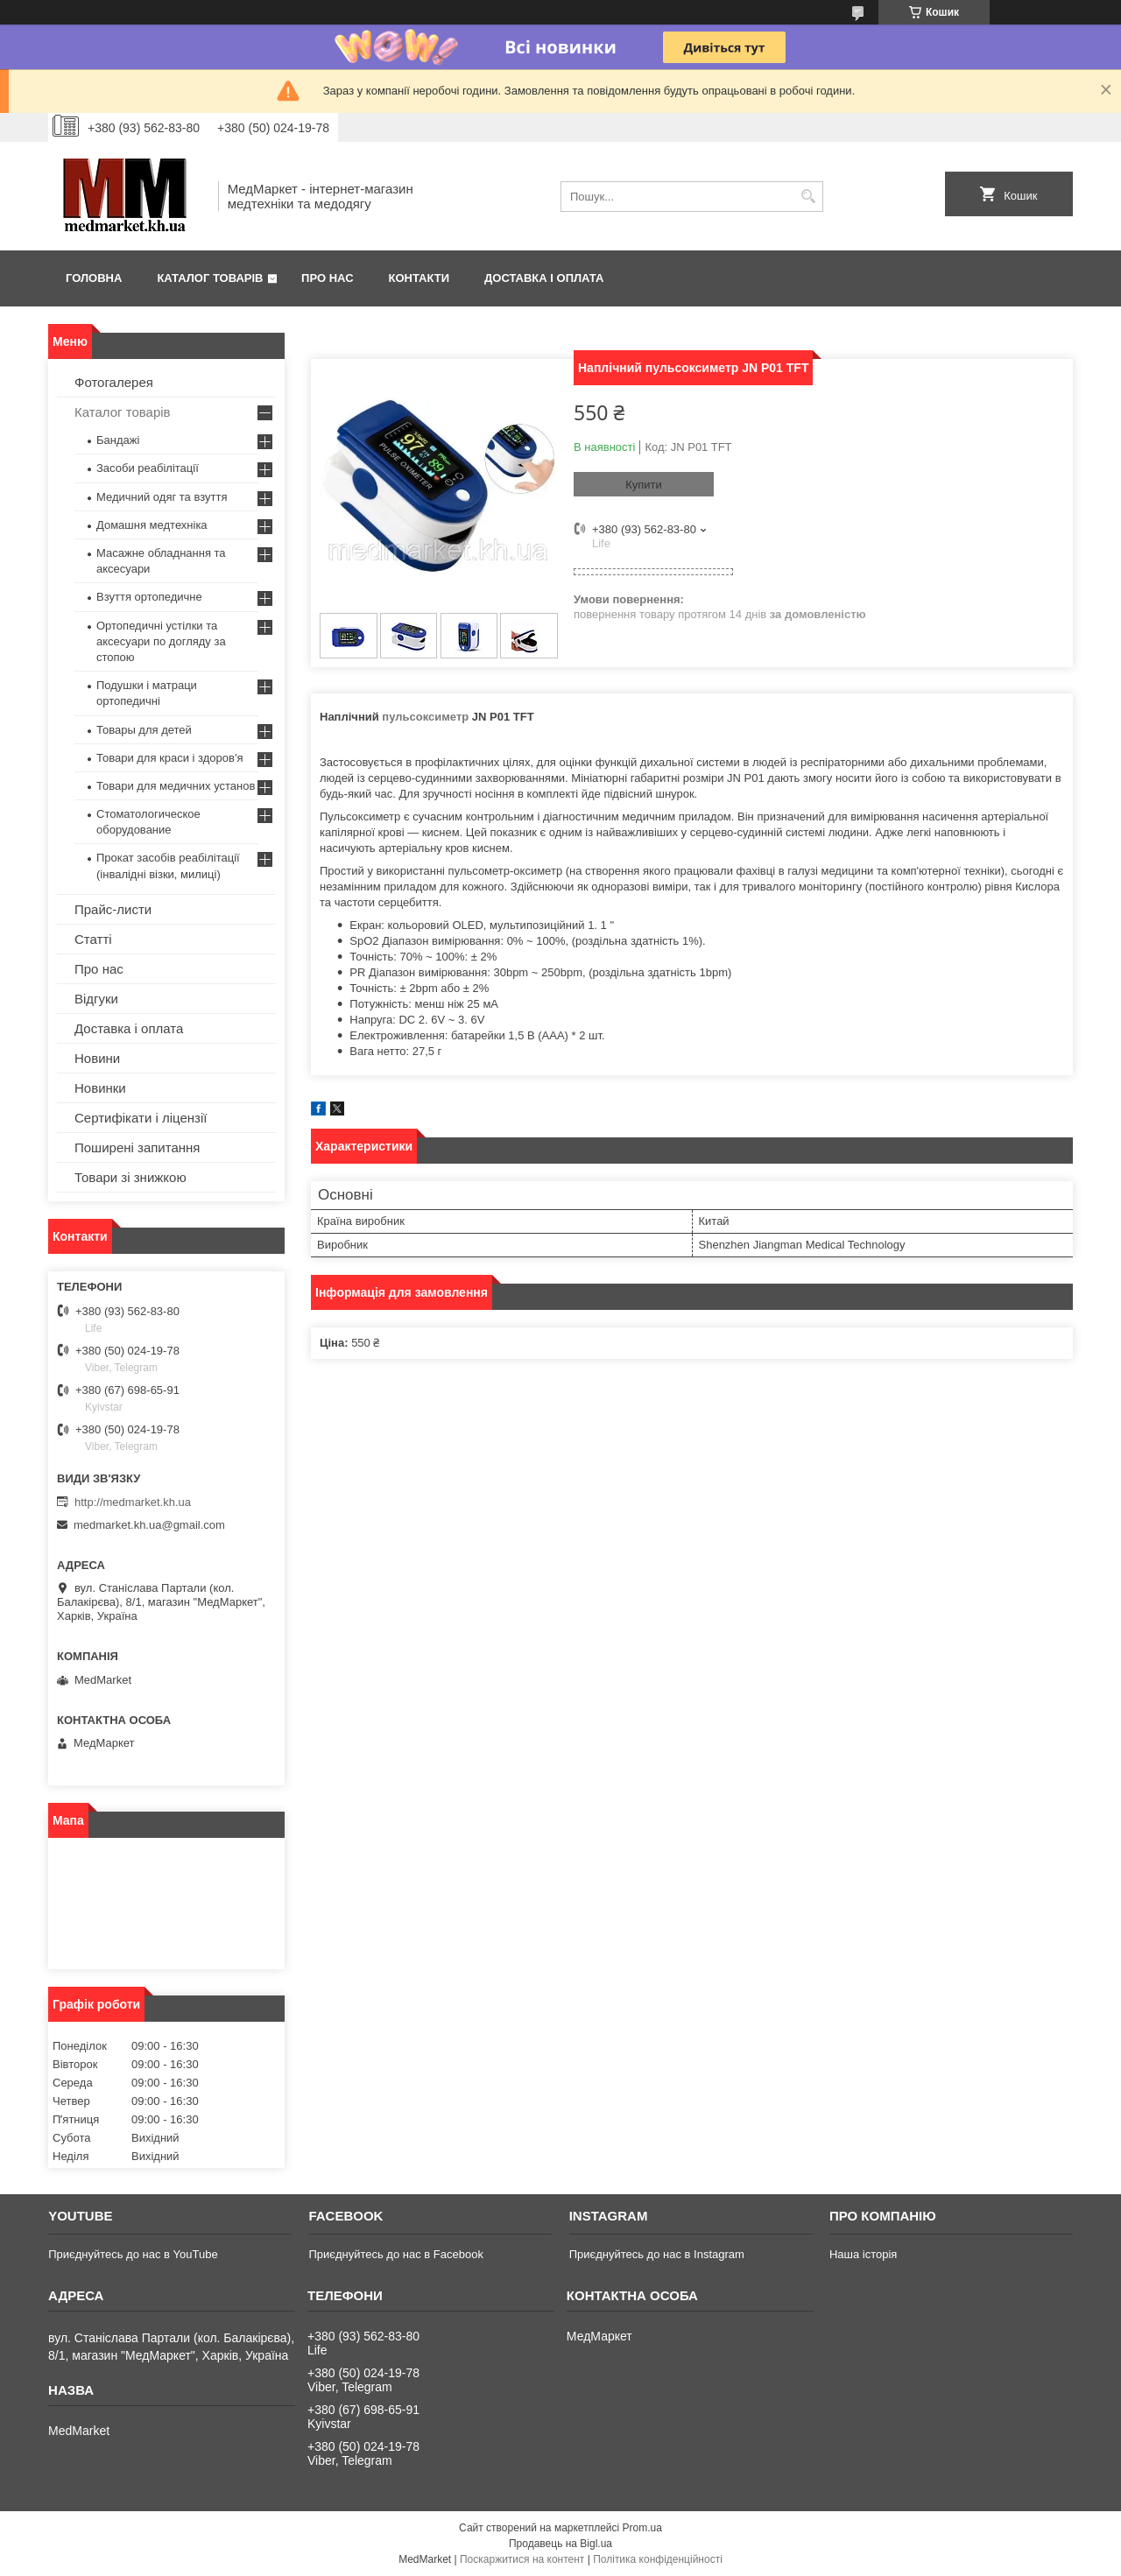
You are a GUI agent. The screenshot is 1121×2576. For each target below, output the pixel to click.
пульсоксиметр (425, 716)
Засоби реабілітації (147, 468)
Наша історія (863, 2254)
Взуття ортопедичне (149, 596)
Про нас (327, 278)
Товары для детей (144, 729)
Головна (94, 278)
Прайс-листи (113, 909)
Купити (643, 484)
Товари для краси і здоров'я (169, 757)
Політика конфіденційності (658, 2559)
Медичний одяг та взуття (161, 496)
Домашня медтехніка (152, 524)
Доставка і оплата (543, 278)
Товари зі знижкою (130, 1177)
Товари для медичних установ (175, 785)
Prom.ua (642, 2528)
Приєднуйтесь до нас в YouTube (132, 2254)
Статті (93, 939)
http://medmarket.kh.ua (132, 1502)
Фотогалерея (113, 382)
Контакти (419, 278)
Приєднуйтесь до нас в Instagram (656, 2254)
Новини (97, 1058)
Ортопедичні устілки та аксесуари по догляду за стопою (161, 641)
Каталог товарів (210, 278)
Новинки (100, 1087)
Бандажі (117, 440)
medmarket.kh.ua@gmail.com (149, 1524)
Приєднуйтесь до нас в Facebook (395, 2254)
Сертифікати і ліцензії (140, 1117)
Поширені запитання (137, 1147)
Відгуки (96, 998)
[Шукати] (808, 196)
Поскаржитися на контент (522, 2559)
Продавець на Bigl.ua (560, 2543)
